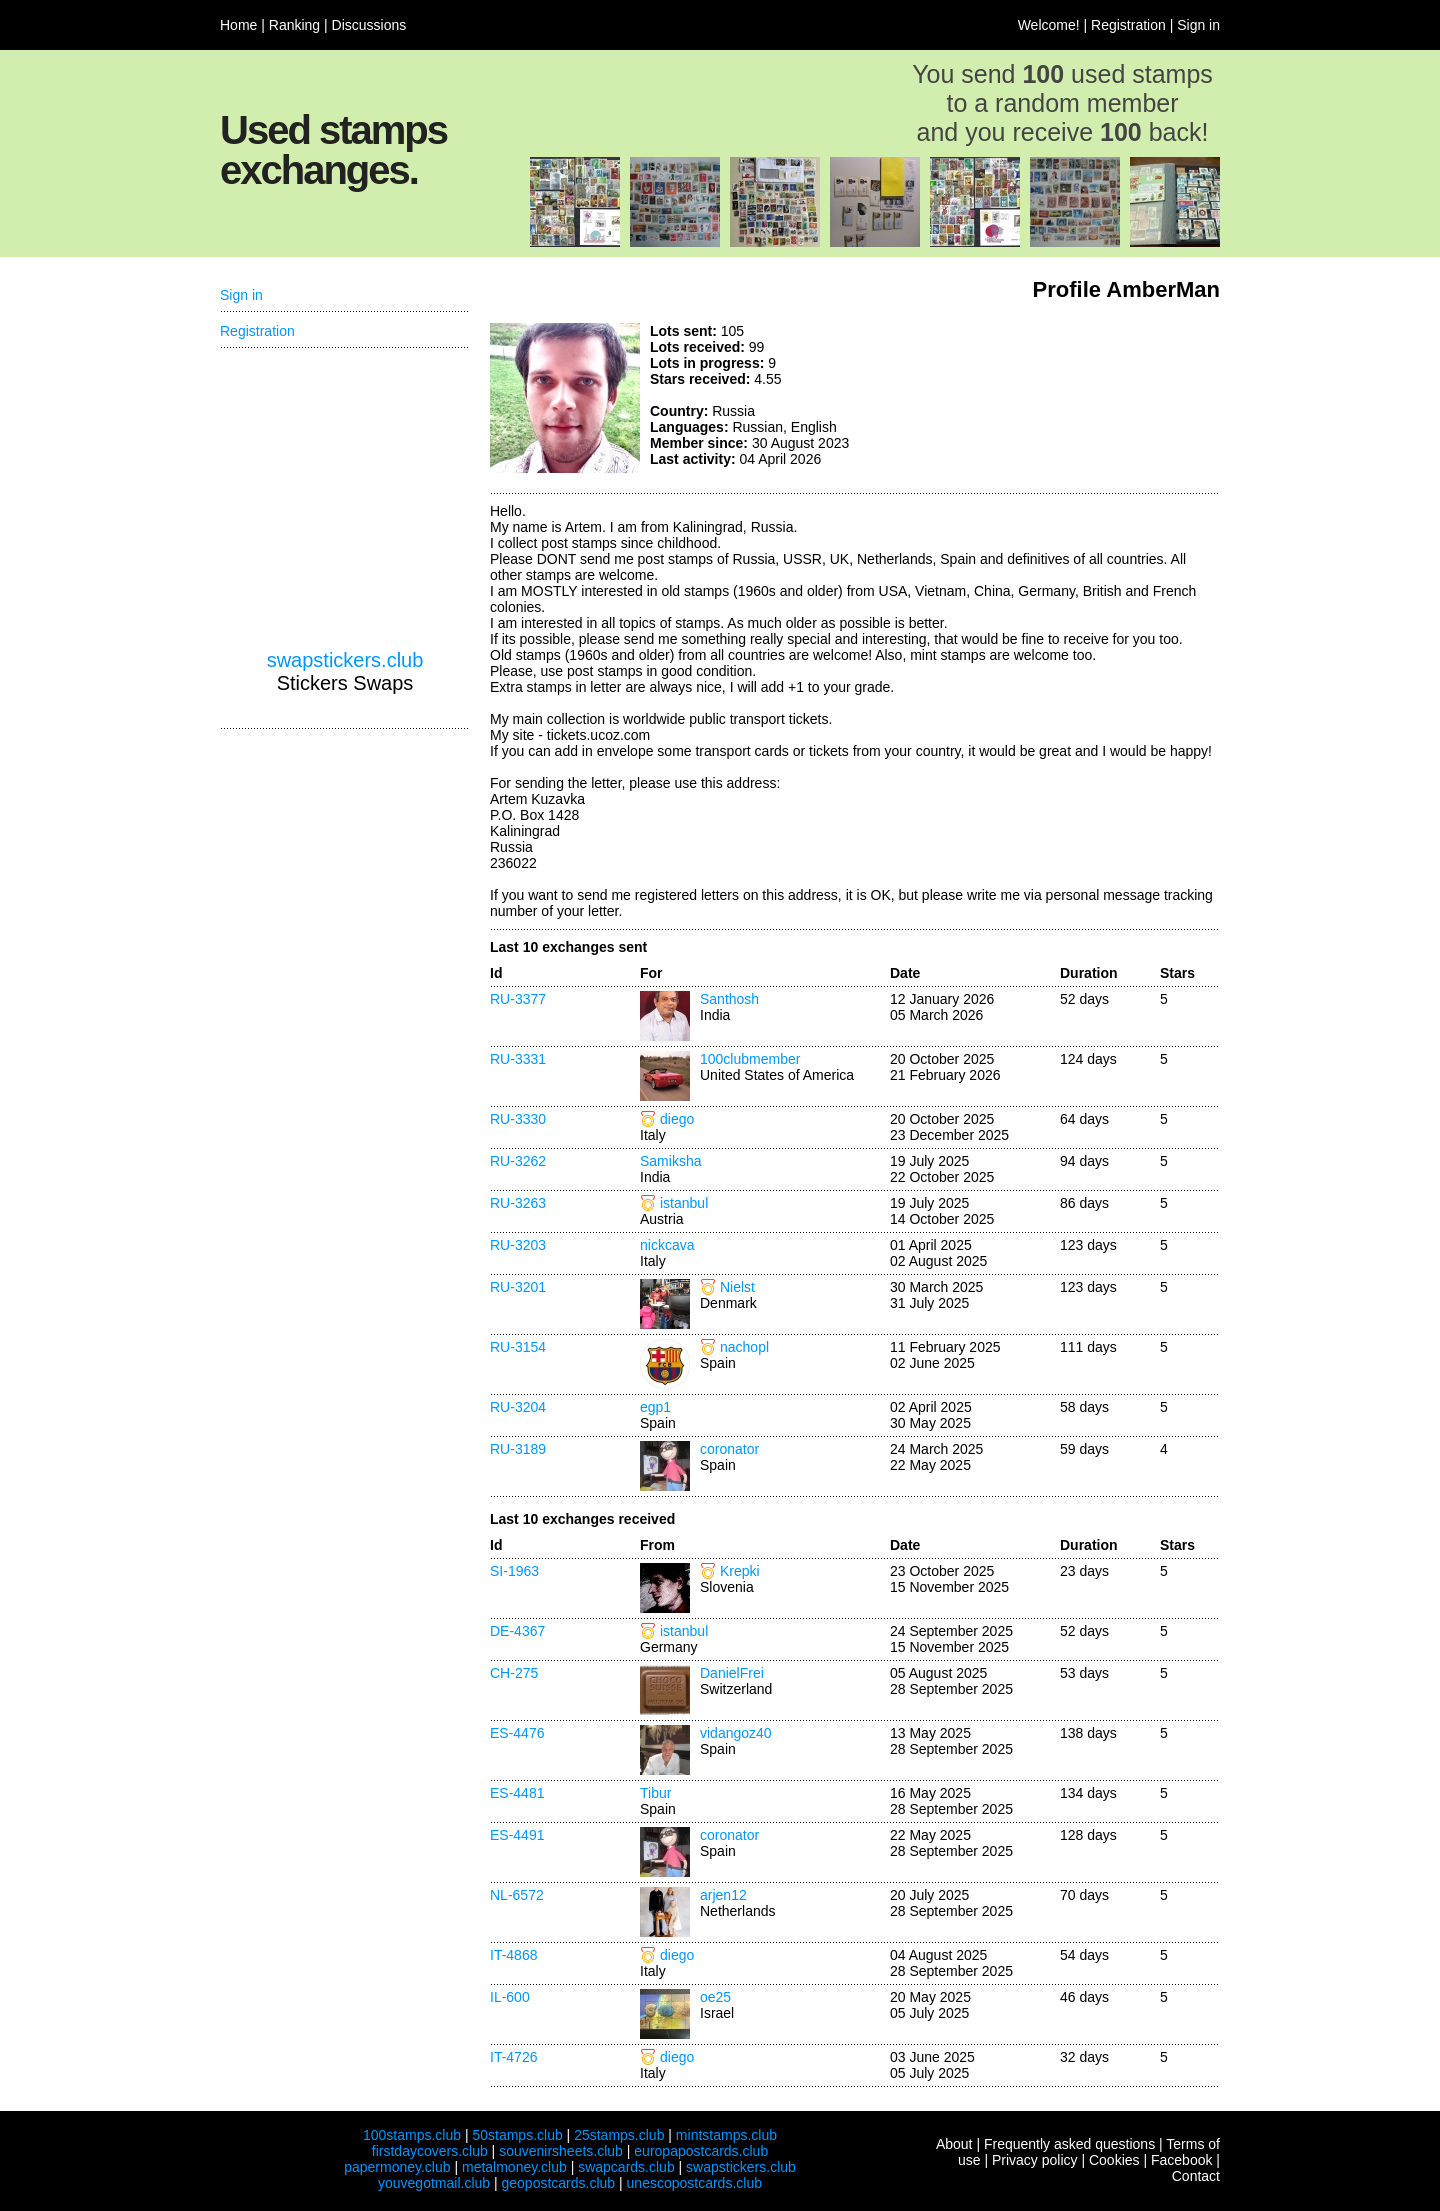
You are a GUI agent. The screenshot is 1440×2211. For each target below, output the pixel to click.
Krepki (740, 1571)
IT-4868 (513, 1955)
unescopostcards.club (694, 2183)
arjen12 (723, 1895)
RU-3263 (518, 1203)
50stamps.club (517, 2135)
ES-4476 (517, 1733)
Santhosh (729, 999)
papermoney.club (397, 2167)
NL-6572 (517, 1895)
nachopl (744, 1347)
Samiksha (670, 1161)
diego (677, 1119)
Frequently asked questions (1069, 2144)
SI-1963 (514, 1571)
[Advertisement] (1070, 398)
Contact (1196, 2176)
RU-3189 (518, 1449)
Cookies (1114, 2160)
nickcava (667, 1245)
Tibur (655, 1793)
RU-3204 (518, 1407)
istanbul (684, 1203)
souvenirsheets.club (561, 2151)
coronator (729, 1449)
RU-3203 (518, 1245)
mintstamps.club (726, 2135)
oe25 (715, 1997)
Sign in (1198, 25)
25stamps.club (619, 2135)
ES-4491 (517, 1835)
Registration (1128, 25)
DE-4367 (517, 1631)
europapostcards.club (701, 2151)
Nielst (737, 1287)
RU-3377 (518, 999)
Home (238, 25)
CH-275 (514, 1673)
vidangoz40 (736, 1733)
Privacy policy (1035, 2160)
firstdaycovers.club (430, 2151)
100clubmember (750, 1059)
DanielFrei (732, 1673)
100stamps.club (412, 2135)
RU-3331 (518, 1059)
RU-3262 (518, 1161)
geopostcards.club (559, 2183)
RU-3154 (518, 1347)
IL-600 (510, 1997)
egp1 (655, 1407)
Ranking (294, 25)
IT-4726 (513, 2057)
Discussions (369, 25)
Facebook (1181, 2160)
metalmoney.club (514, 2167)
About (954, 2144)
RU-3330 (518, 1119)
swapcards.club (626, 2167)
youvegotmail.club (434, 2183)
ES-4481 (517, 1793)
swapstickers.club (345, 660)
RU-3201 (518, 1287)
